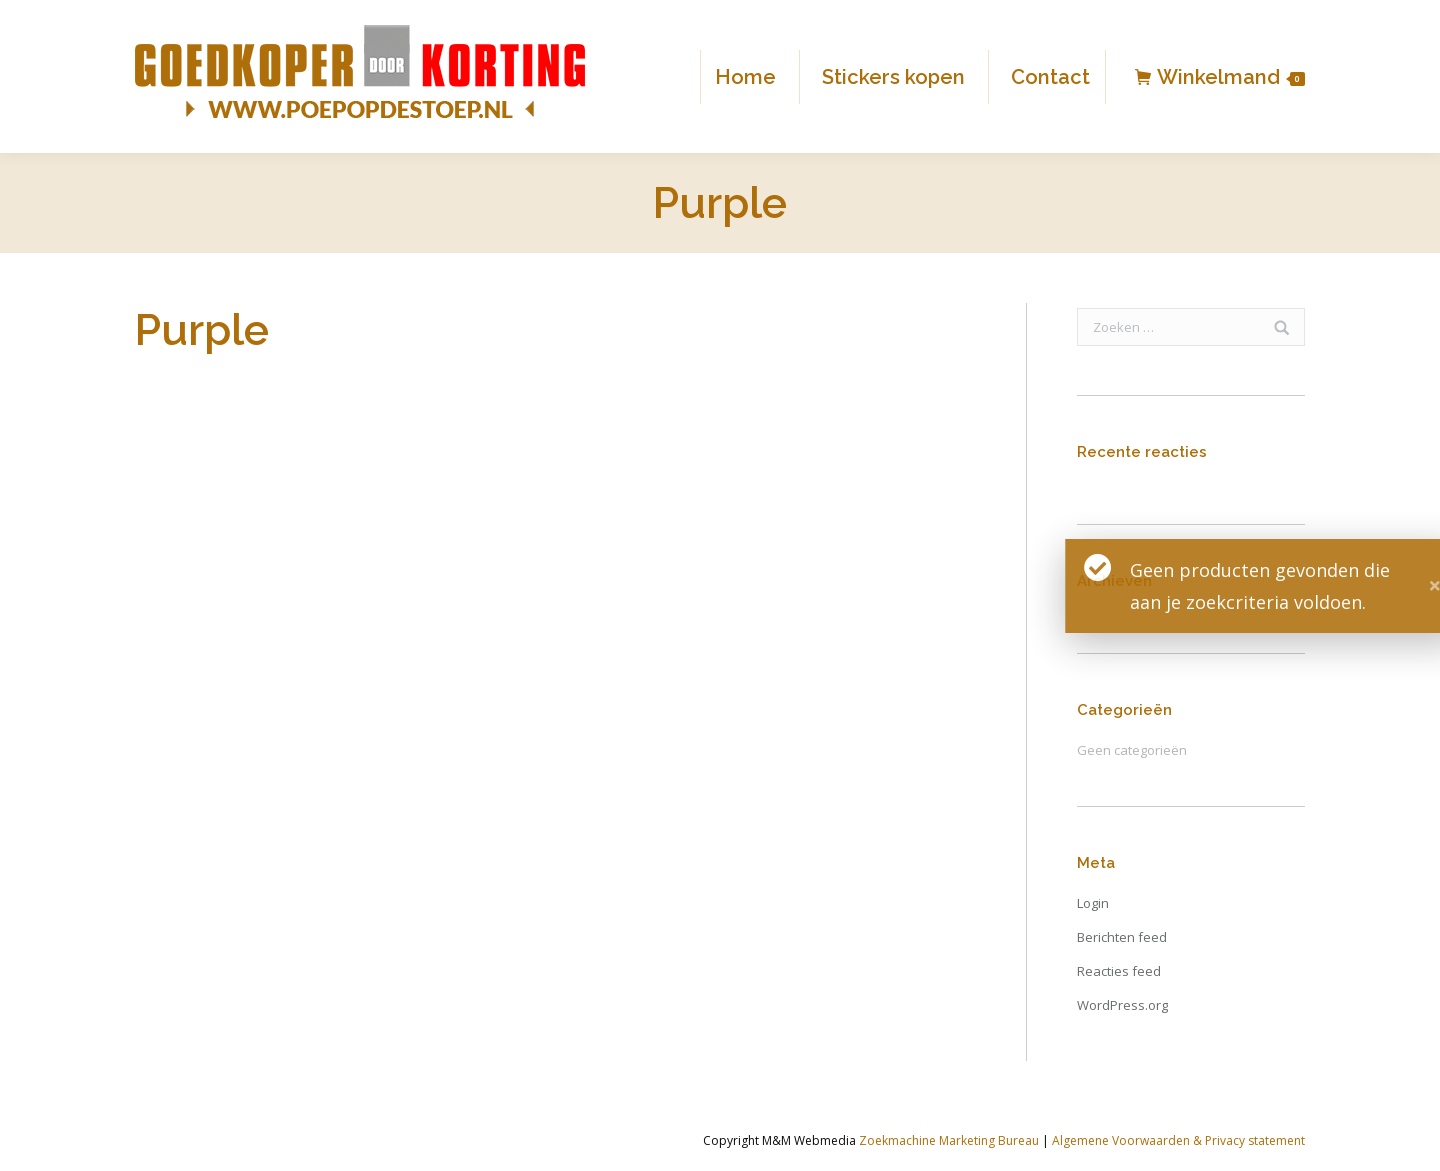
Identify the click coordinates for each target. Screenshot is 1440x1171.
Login (1093, 903)
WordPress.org (1122, 1005)
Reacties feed (1119, 971)
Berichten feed (1122, 937)
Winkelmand (1231, 77)
